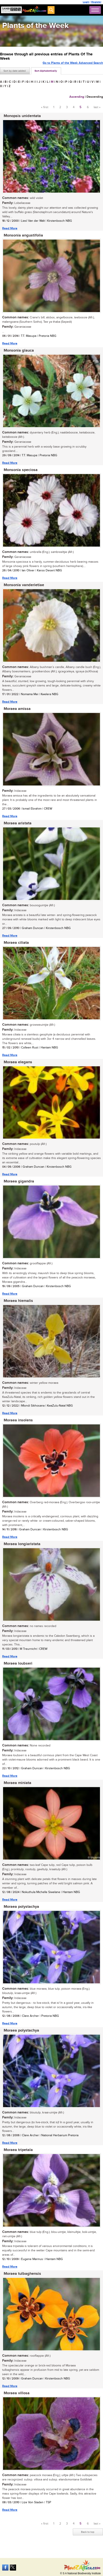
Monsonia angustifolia (23, 235)
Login (86, 2)
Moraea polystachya (21, 1906)
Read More (9, 228)
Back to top (87, 2531)
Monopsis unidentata (22, 116)
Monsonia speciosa (21, 470)
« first (44, 107)
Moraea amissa (17, 708)
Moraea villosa (17, 2393)
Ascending (76, 97)
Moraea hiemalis (18, 1300)
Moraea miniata (17, 1783)
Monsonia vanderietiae (24, 585)
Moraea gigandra (19, 1181)
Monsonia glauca (19, 350)
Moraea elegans (18, 1062)
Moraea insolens (18, 1420)
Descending (94, 97)
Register (96, 2)
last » (97, 107)
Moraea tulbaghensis (22, 2273)
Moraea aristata (18, 823)
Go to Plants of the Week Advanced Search (73, 63)
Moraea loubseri (18, 1663)
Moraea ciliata (16, 942)
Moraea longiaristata (22, 1544)
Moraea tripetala (18, 2150)
